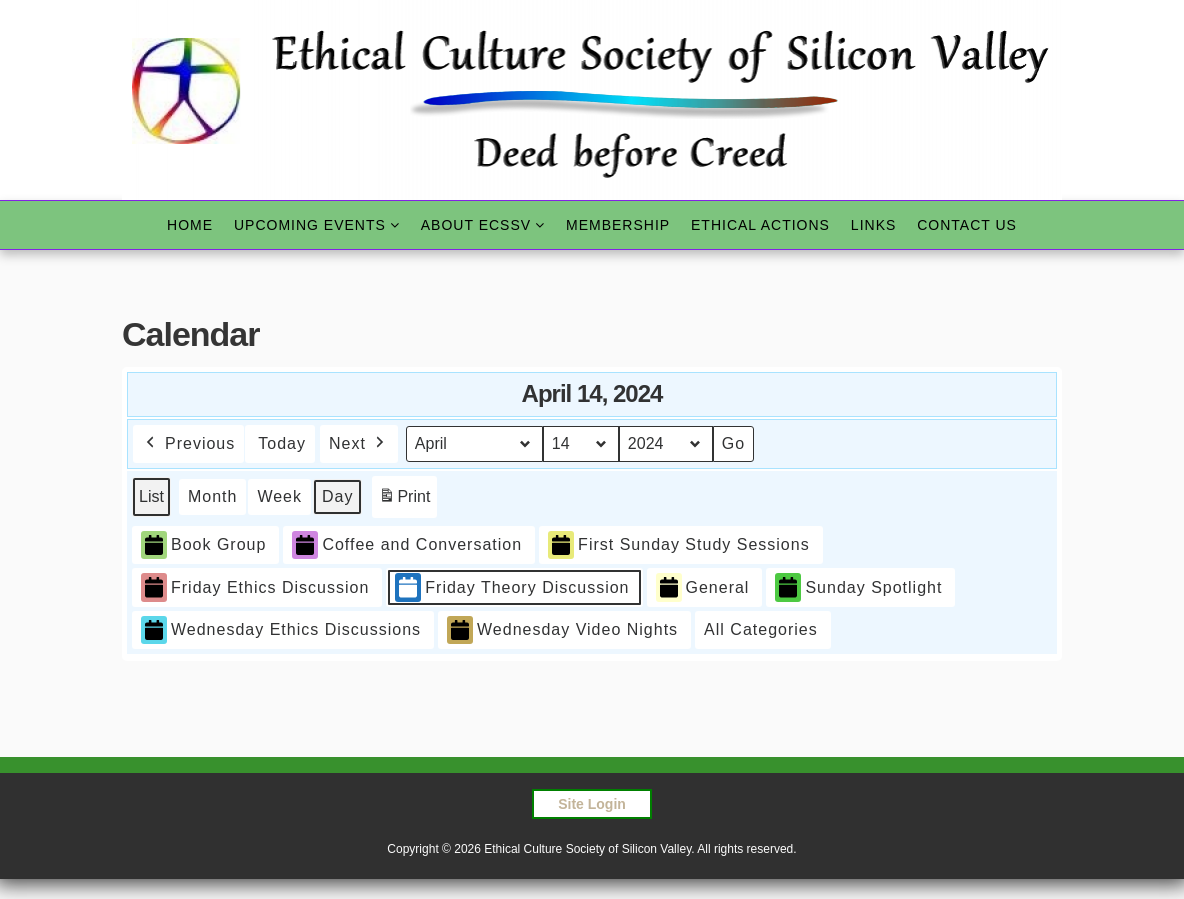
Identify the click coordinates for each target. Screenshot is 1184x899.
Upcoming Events (310, 225)
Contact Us (967, 225)
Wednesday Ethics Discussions (281, 630)
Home (190, 225)
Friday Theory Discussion (512, 587)
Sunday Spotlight (858, 587)
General (703, 587)
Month (212, 496)
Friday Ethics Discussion (255, 587)
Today (282, 443)
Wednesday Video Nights (562, 630)
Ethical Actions (760, 225)
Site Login (592, 804)
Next (359, 444)
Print (404, 500)
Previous (188, 444)
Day (337, 496)
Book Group (203, 544)
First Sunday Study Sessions (679, 544)
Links (873, 225)
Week (279, 496)
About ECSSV (476, 225)
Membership (618, 225)
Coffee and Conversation (407, 544)
